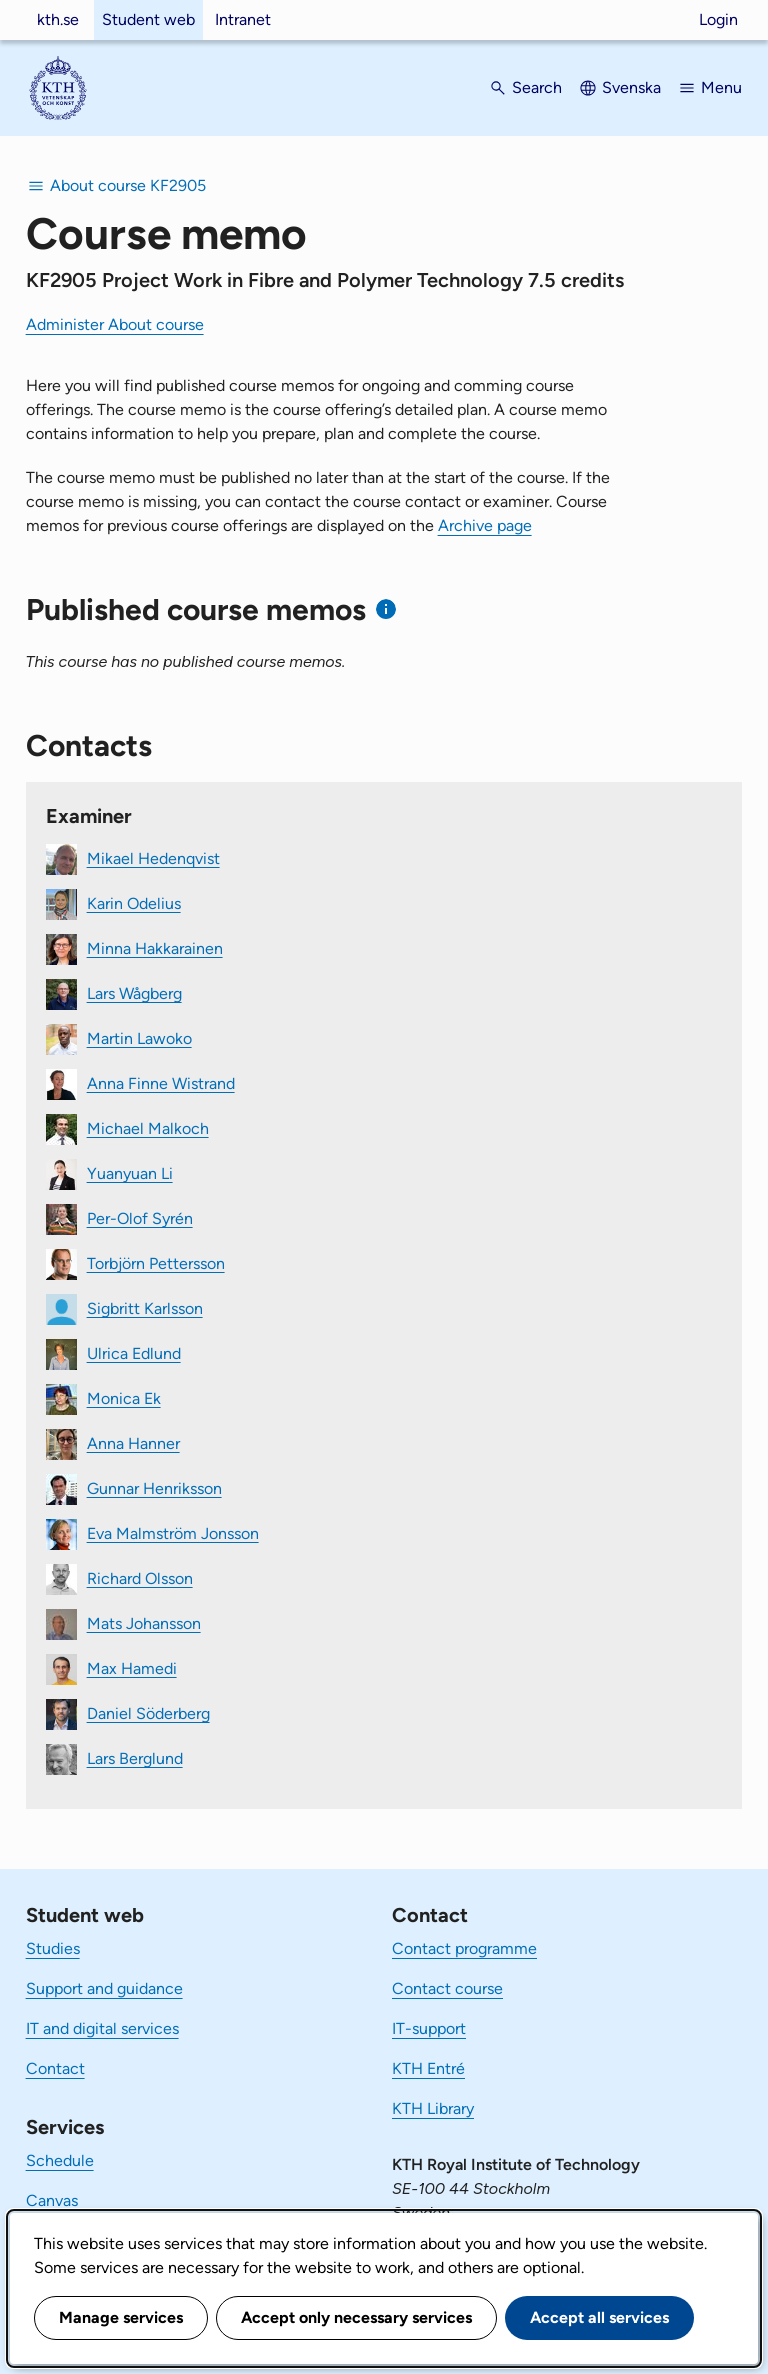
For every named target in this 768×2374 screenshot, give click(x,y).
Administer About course (115, 324)
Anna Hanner (133, 1442)
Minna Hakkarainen (155, 947)
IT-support (429, 2028)
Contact (55, 2068)
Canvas (52, 2200)
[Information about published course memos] (386, 609)
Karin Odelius (134, 902)
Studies (53, 1948)
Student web (148, 19)
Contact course (447, 1988)
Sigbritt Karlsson (145, 1307)
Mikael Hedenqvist (153, 857)
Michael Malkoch (148, 1127)
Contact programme (464, 1948)
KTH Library (433, 2108)
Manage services (121, 2317)
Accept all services (599, 2317)
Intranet (243, 19)
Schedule (60, 2160)
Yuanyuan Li (130, 1172)
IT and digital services (102, 2028)
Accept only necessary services (356, 2317)
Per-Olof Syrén (140, 1217)
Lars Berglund (135, 1757)
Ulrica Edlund (134, 1352)
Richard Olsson (140, 1577)
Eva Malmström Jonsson (173, 1532)
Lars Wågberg (134, 992)
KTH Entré (428, 2068)
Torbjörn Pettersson (156, 1262)
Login (718, 19)
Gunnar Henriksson (154, 1487)
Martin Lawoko (139, 1037)
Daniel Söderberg (148, 1712)
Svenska (631, 87)
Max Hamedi (132, 1667)
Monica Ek (124, 1397)
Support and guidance (104, 1988)
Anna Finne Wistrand (161, 1082)
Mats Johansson (144, 1622)
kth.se (58, 19)
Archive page (485, 525)
